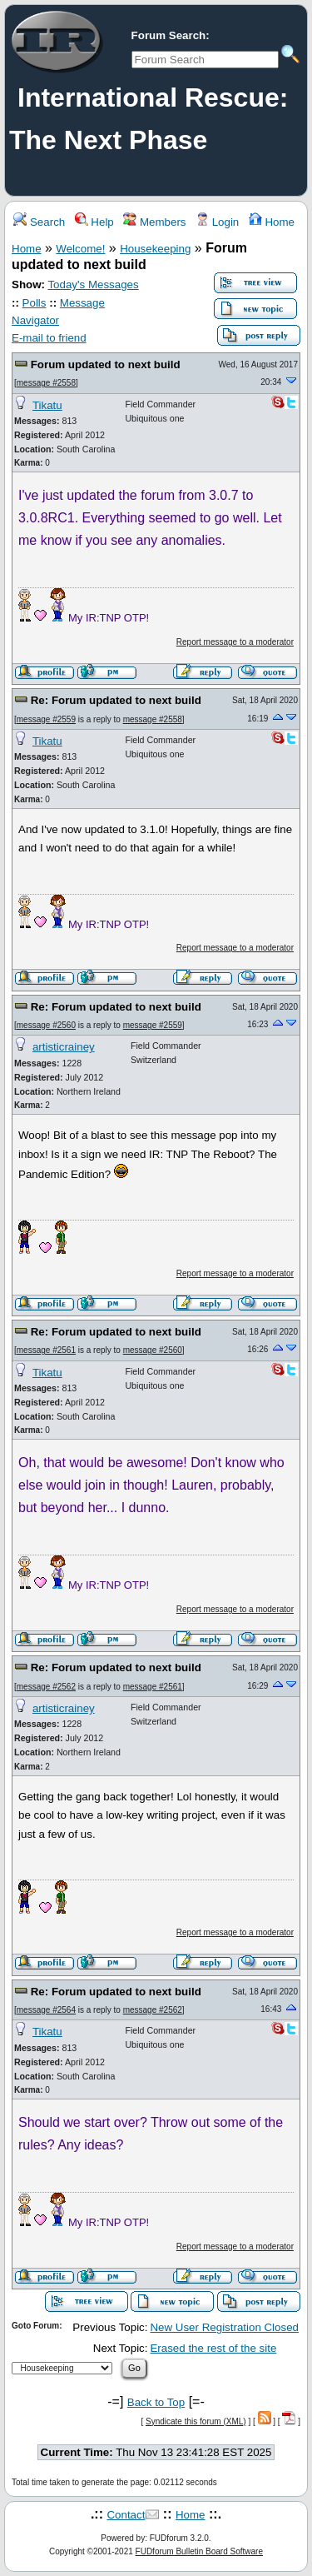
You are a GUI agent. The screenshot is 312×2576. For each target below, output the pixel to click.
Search (39, 222)
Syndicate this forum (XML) (196, 2421)
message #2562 (46, 1686)
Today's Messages (92, 284)
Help (94, 222)
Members (154, 222)
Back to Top (156, 2402)
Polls (34, 303)
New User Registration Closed (224, 2327)
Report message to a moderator (235, 641)
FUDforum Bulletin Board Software (199, 2551)
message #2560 (46, 1025)
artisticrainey (63, 1047)
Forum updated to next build (106, 364)
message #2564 (46, 2009)
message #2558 (46, 382)
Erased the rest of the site (213, 2348)
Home (272, 222)
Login (217, 222)
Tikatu (47, 405)
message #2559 (46, 719)
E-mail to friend (49, 338)
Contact (125, 2515)
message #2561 (46, 1350)
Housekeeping (155, 248)
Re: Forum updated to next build (116, 700)
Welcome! (80, 248)
